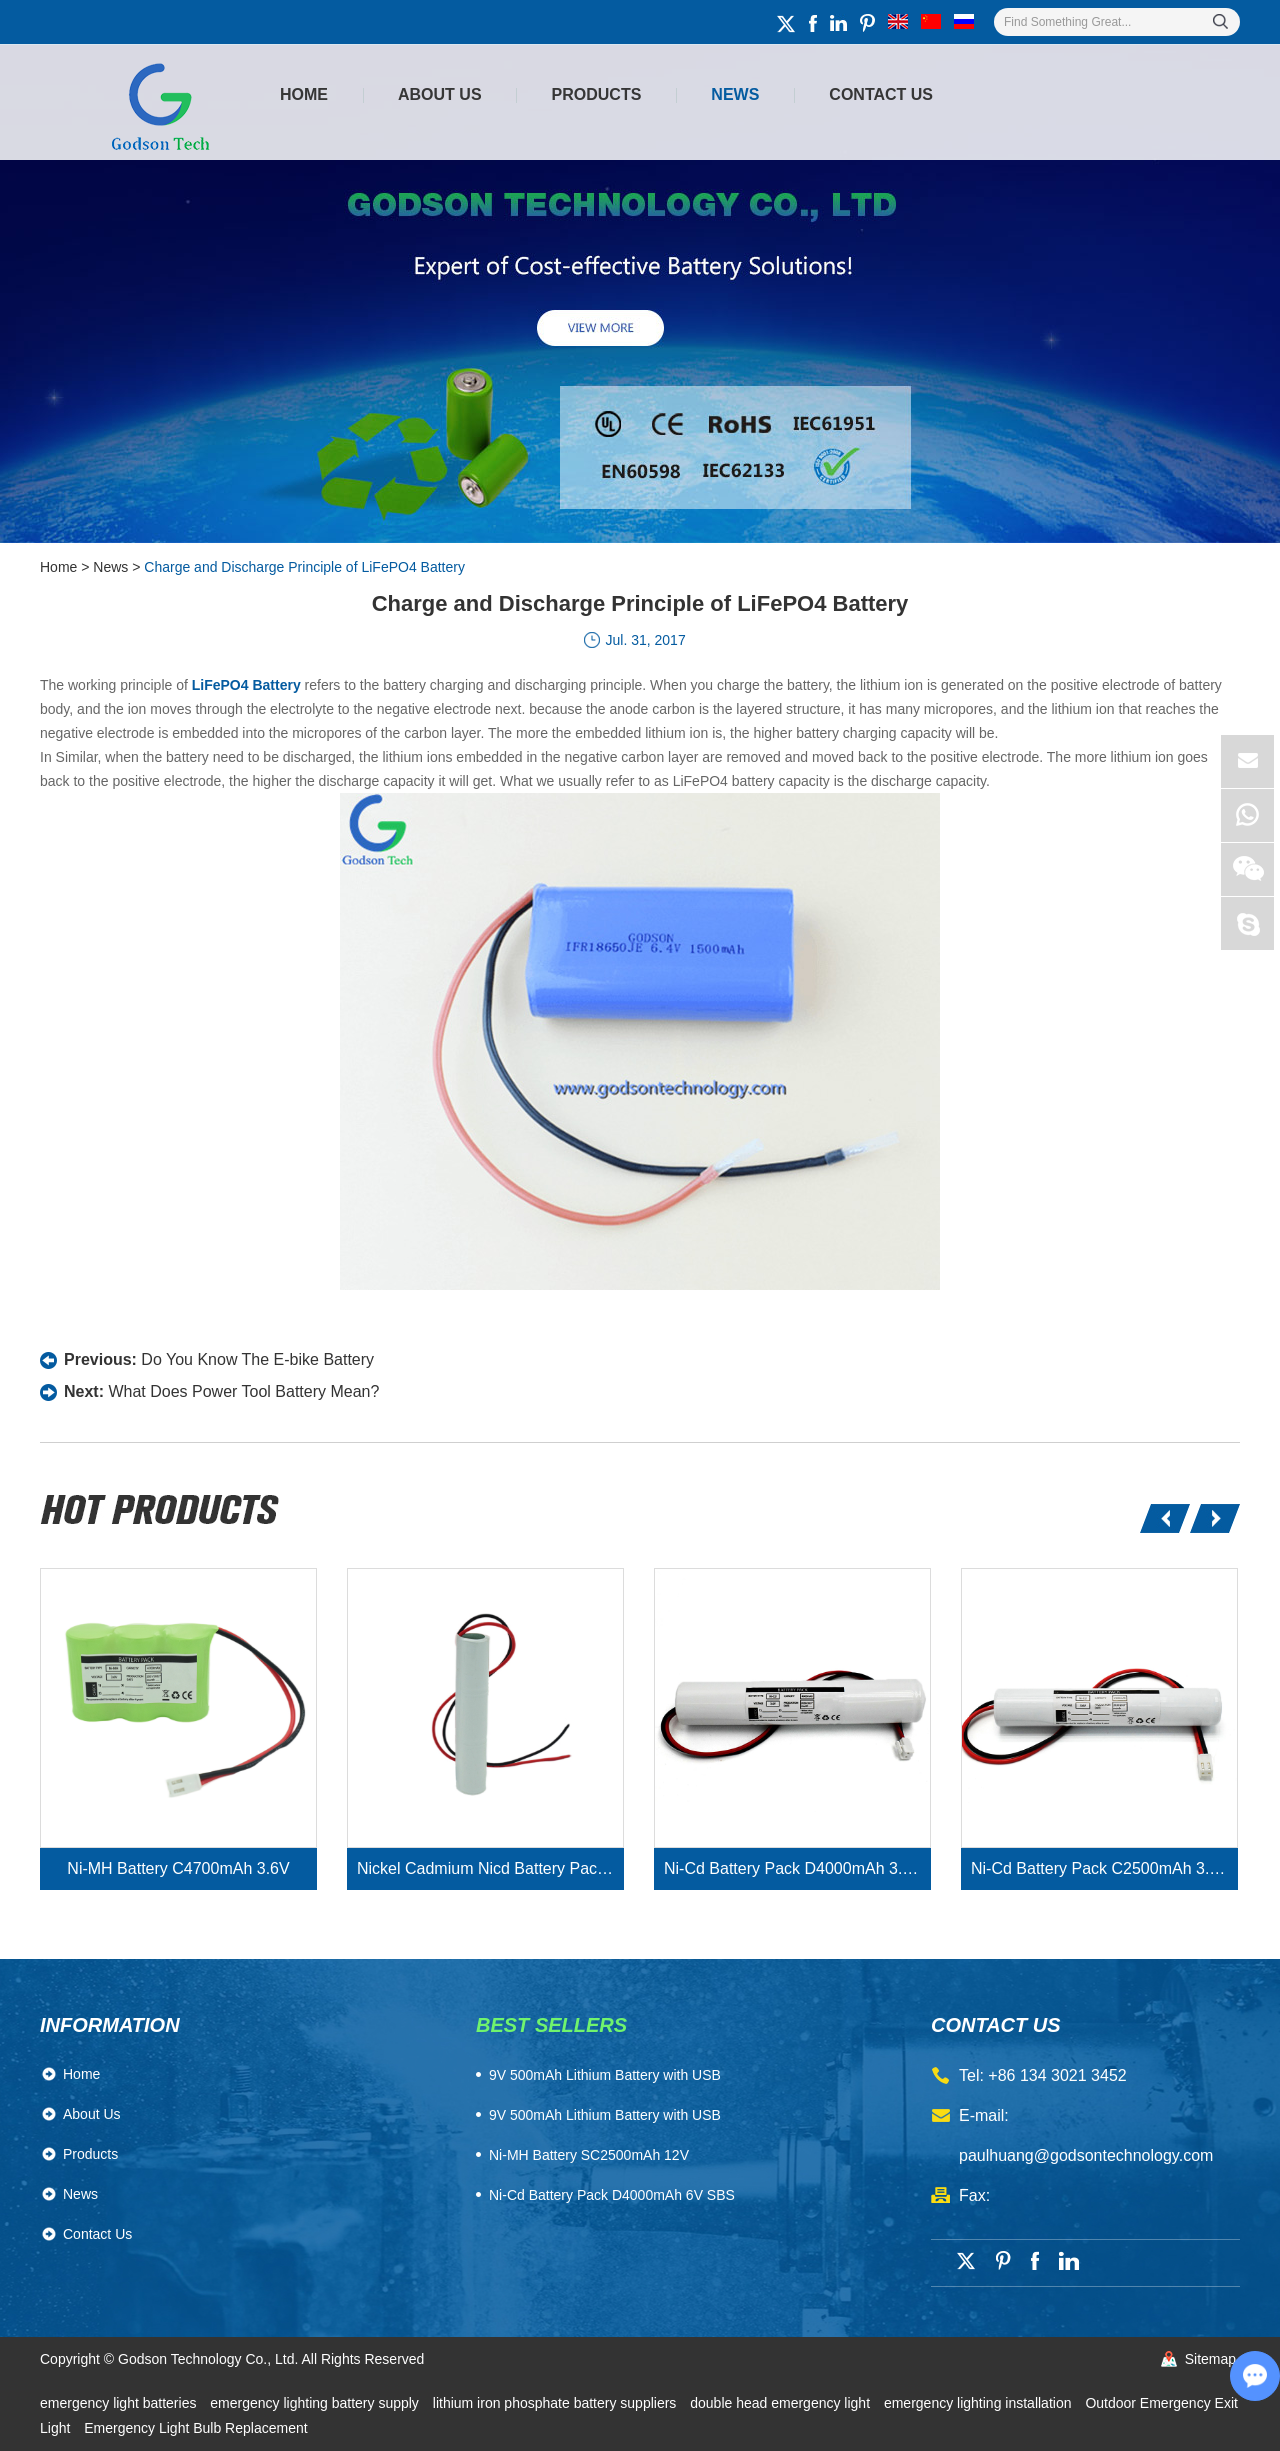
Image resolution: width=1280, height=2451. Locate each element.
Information (110, 2025)
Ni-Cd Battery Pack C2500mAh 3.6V (1100, 1868)
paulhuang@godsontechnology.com (1086, 2155)
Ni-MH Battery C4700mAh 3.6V (178, 1868)
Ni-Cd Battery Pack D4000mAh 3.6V (793, 1868)
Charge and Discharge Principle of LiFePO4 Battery (304, 567)
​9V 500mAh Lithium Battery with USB (605, 2075)
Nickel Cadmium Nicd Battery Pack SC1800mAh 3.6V (490, 1868)
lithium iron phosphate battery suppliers (556, 2403)
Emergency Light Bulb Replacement (195, 2428)
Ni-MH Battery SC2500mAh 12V (589, 2155)
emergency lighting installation (979, 2403)
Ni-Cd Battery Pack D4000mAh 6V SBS (612, 2195)
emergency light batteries (120, 2403)
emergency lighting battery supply (316, 2403)
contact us (996, 2025)
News (735, 94)
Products (597, 94)
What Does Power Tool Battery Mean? (243, 1391)
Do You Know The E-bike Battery (257, 1359)
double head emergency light (782, 2403)
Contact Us (881, 94)
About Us (440, 94)
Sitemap (1210, 2359)
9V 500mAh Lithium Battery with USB (605, 2115)
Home (304, 94)
